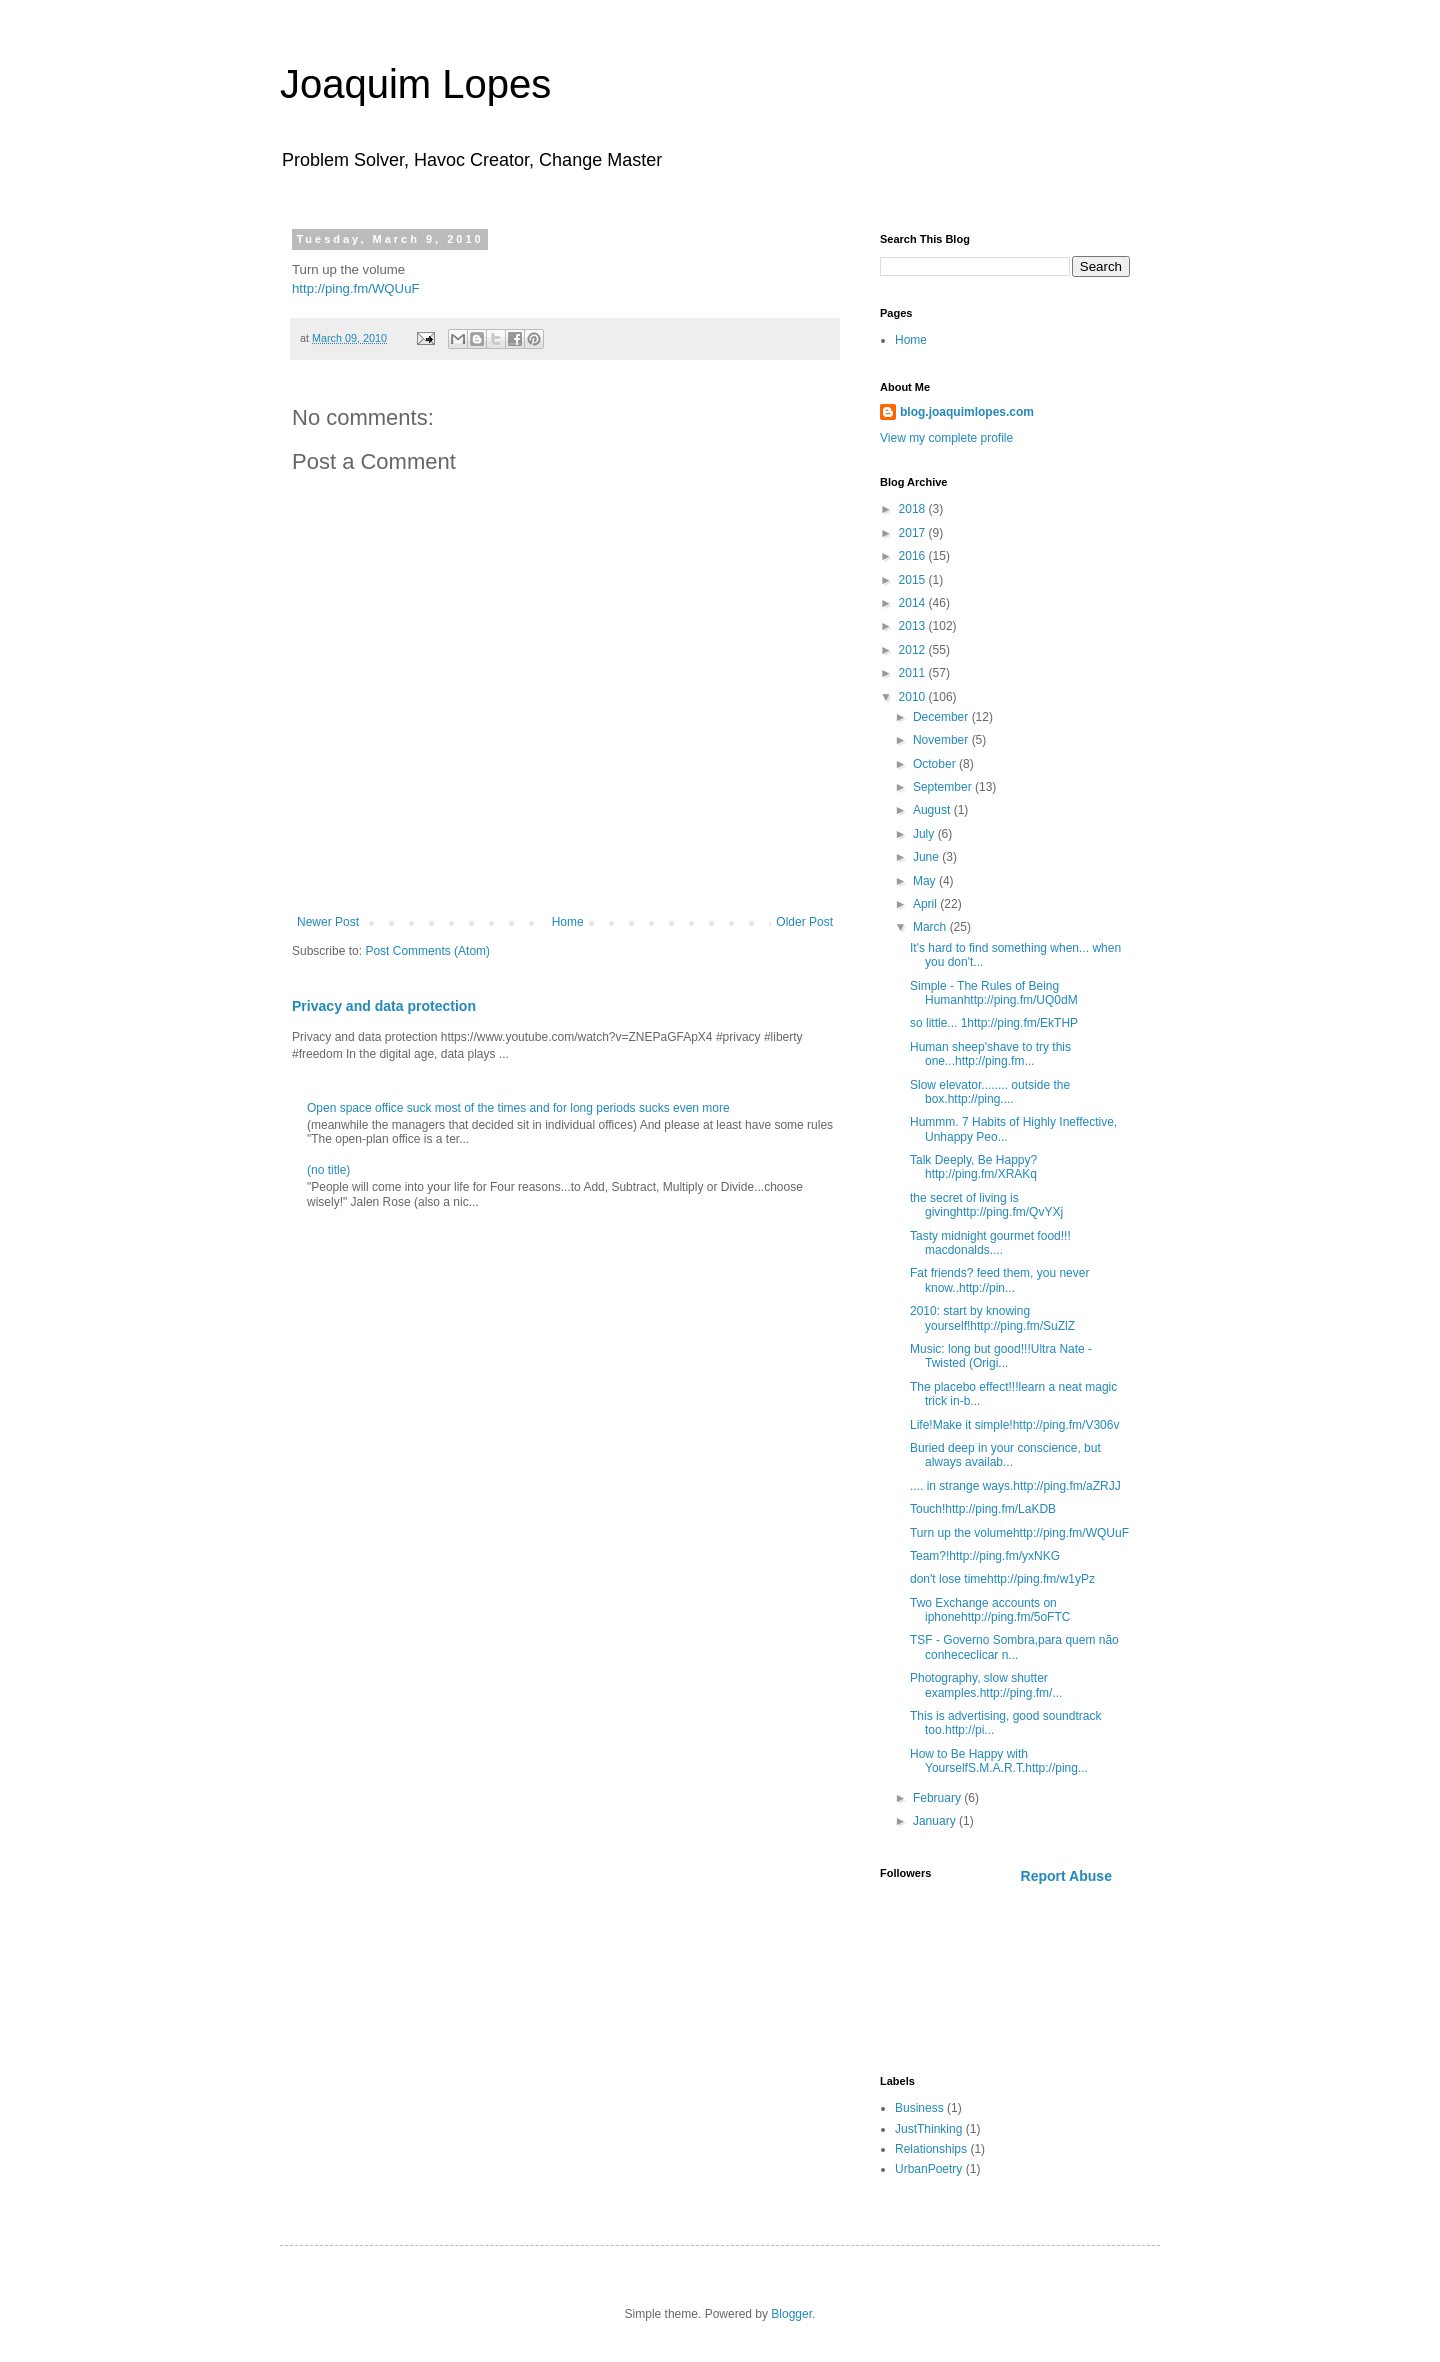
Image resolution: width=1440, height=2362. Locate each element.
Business (919, 2108)
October (936, 764)
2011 (914, 673)
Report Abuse (1066, 1876)
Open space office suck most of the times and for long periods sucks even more (518, 1108)
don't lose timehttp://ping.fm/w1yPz (1002, 1579)
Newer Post (328, 922)
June (927, 857)
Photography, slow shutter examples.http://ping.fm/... (986, 1685)
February (938, 1798)
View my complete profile (946, 438)
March (931, 927)
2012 (914, 650)
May (926, 881)
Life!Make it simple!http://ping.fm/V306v (1014, 1425)
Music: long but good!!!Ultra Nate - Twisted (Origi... (1001, 1356)
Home (568, 922)
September (944, 787)
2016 (914, 556)
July (925, 834)
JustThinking (928, 2129)
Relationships (931, 2149)
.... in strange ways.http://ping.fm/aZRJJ (1015, 1486)
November (942, 740)
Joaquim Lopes (415, 84)
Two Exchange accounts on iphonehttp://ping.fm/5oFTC (990, 1610)
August (933, 810)
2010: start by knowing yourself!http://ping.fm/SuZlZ (992, 1318)
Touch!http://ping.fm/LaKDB (983, 1509)
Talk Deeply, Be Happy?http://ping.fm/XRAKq (973, 1167)
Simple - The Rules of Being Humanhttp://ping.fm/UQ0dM (994, 993)
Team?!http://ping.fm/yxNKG (985, 1556)
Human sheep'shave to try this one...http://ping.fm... (990, 1054)
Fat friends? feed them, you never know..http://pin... (999, 1280)
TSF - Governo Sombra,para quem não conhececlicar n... (1014, 1647)
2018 (914, 509)
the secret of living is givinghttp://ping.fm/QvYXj (986, 1205)
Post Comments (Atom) (427, 951)
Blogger (791, 2314)
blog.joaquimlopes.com (967, 412)
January (936, 1821)
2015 (914, 580)
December (942, 717)
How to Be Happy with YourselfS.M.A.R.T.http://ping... (999, 1761)
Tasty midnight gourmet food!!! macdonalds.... (990, 1243)
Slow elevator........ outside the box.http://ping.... (990, 1092)
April (926, 904)
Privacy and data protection (384, 1006)
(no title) (328, 1170)
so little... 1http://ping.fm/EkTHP (994, 1023)
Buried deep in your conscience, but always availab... (1005, 1455)
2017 (914, 533)
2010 (914, 697)
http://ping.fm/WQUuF (356, 288)
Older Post (804, 922)
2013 (914, 626)
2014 (914, 603)
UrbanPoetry (928, 2169)
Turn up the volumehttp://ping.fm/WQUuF (1019, 1533)
